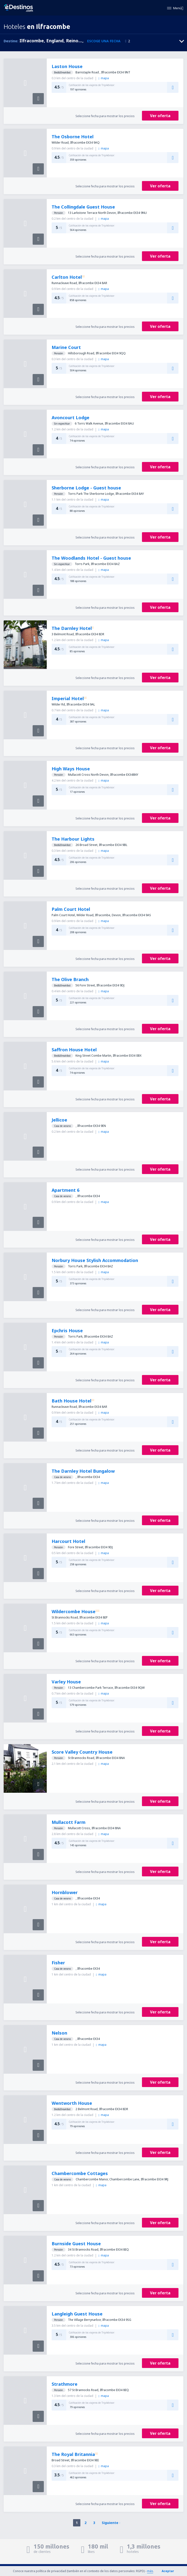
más (150, 2571)
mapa (103, 78)
